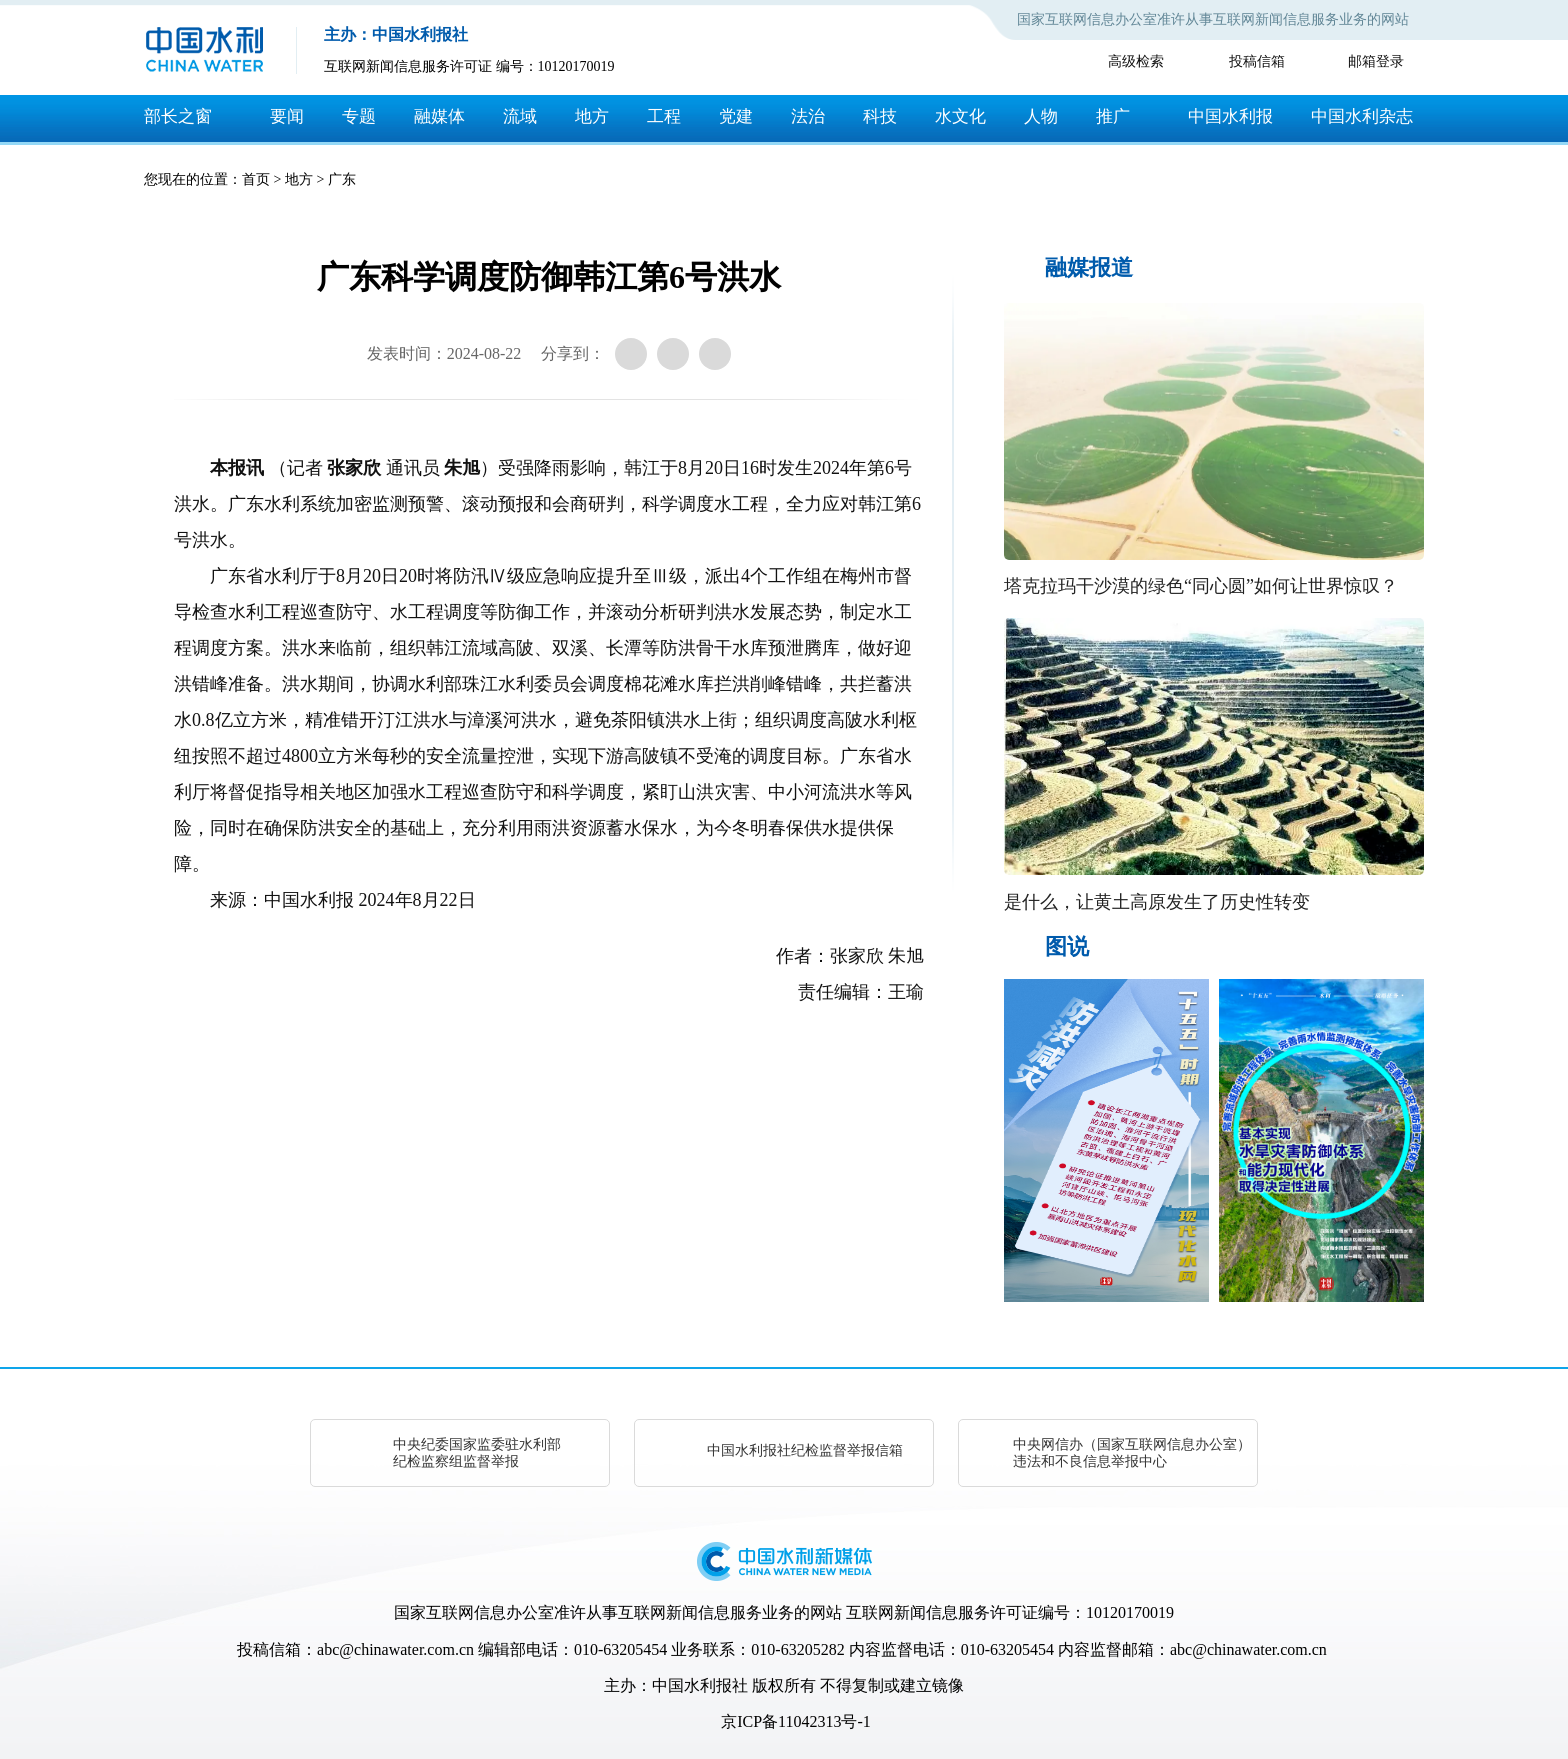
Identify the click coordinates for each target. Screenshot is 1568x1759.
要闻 (287, 116)
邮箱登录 (1376, 61)
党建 (736, 116)
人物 (1041, 116)
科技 (880, 116)
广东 (342, 179)
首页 (256, 179)
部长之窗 (178, 116)
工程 (664, 116)
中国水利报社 (700, 1685)
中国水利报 (1230, 116)
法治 (808, 116)
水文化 (960, 116)
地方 (592, 116)
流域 (520, 116)
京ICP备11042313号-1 (796, 1721)
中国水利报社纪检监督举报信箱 (805, 1450)
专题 (359, 116)
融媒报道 (1089, 267)
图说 (1067, 946)
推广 (1113, 116)
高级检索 (1136, 61)
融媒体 (439, 116)
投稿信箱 (1257, 61)
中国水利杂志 (1362, 116)
